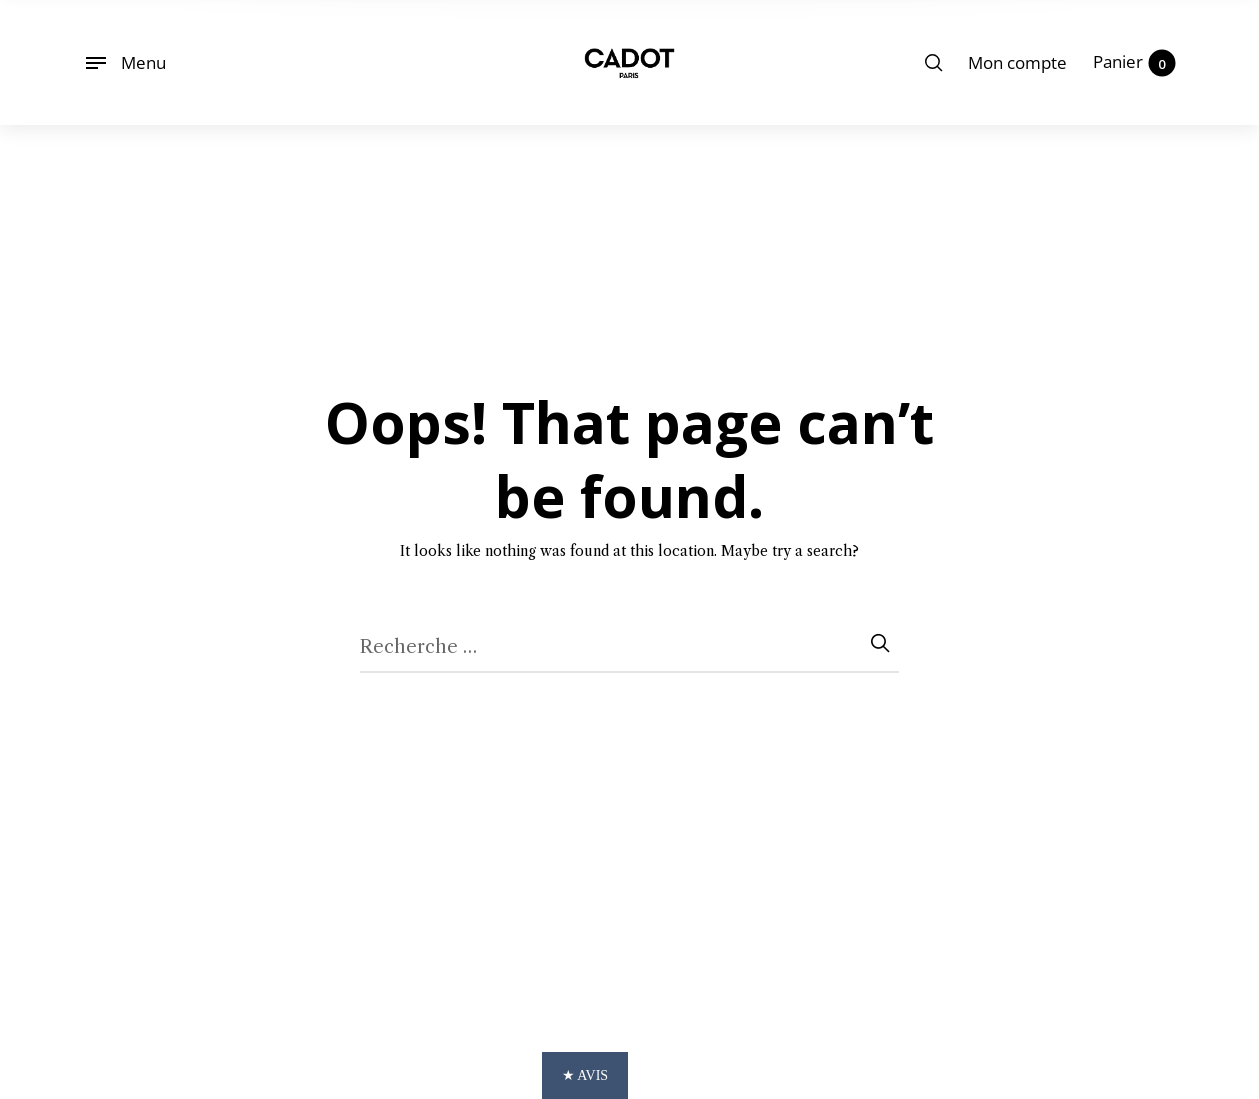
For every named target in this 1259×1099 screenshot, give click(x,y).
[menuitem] (1017, 63)
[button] (629, 1075)
